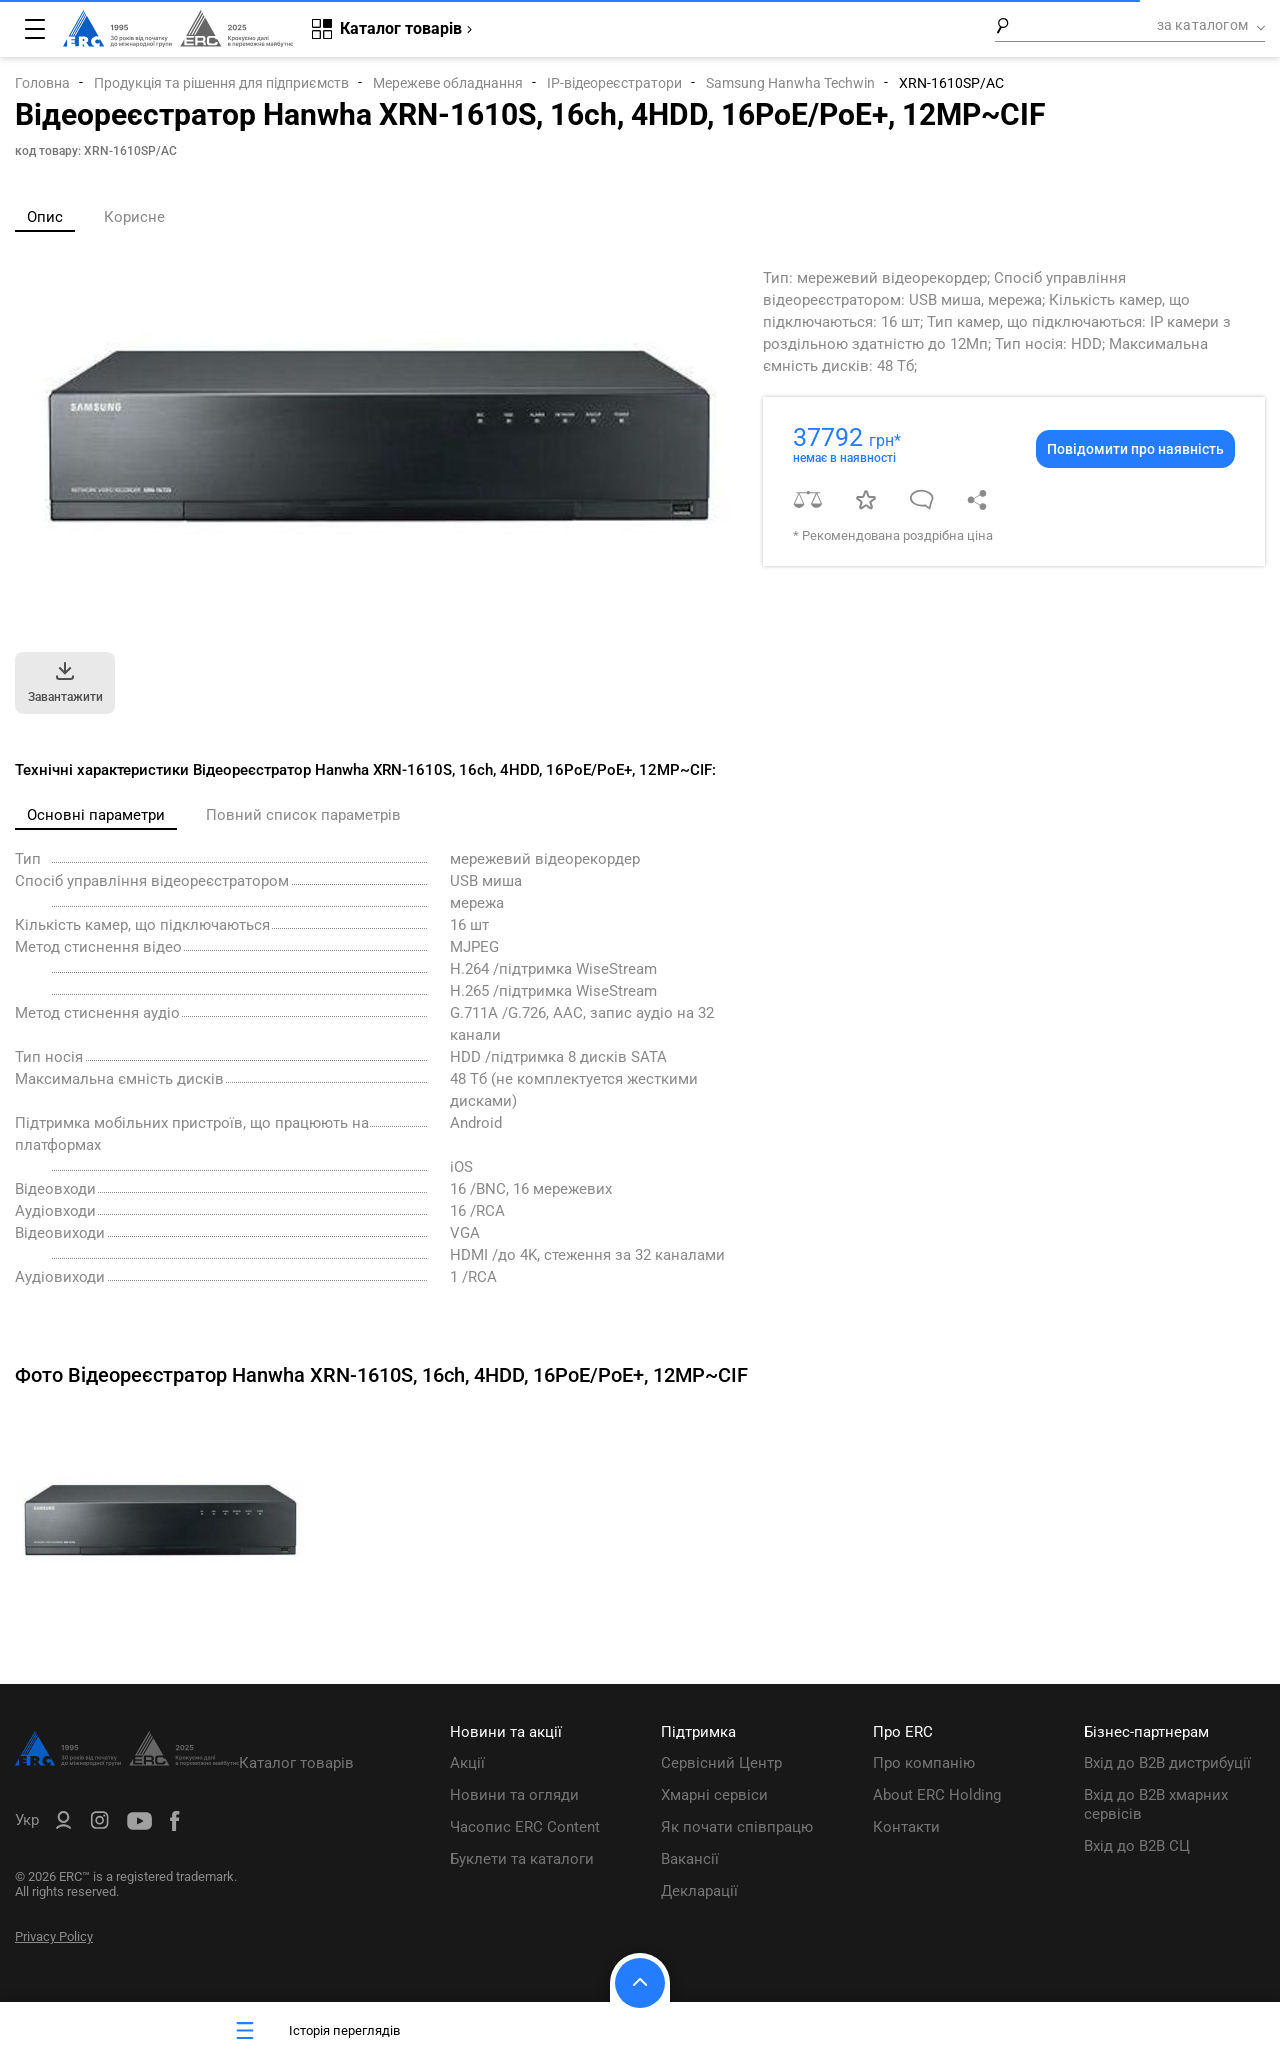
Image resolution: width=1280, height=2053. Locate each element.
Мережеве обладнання (448, 83)
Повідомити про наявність (1135, 449)
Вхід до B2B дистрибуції (1167, 1763)
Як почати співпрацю (737, 1827)
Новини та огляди (514, 1795)
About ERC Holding (937, 1795)
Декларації (699, 1891)
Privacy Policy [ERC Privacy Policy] (54, 1936)
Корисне (134, 217)
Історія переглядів (315, 2030)
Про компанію (924, 1763)
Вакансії (690, 1859)
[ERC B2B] (63, 1824)
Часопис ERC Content (525, 1827)
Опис (45, 217)
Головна (42, 83)
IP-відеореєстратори (614, 83)
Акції (467, 1763)
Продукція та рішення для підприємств (221, 83)
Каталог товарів (296, 1763)
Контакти (906, 1827)
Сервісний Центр (721, 1763)
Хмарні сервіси (714, 1795)
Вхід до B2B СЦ (1137, 1846)
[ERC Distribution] (127, 1761)
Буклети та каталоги (522, 1859)
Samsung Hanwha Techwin (790, 83)
